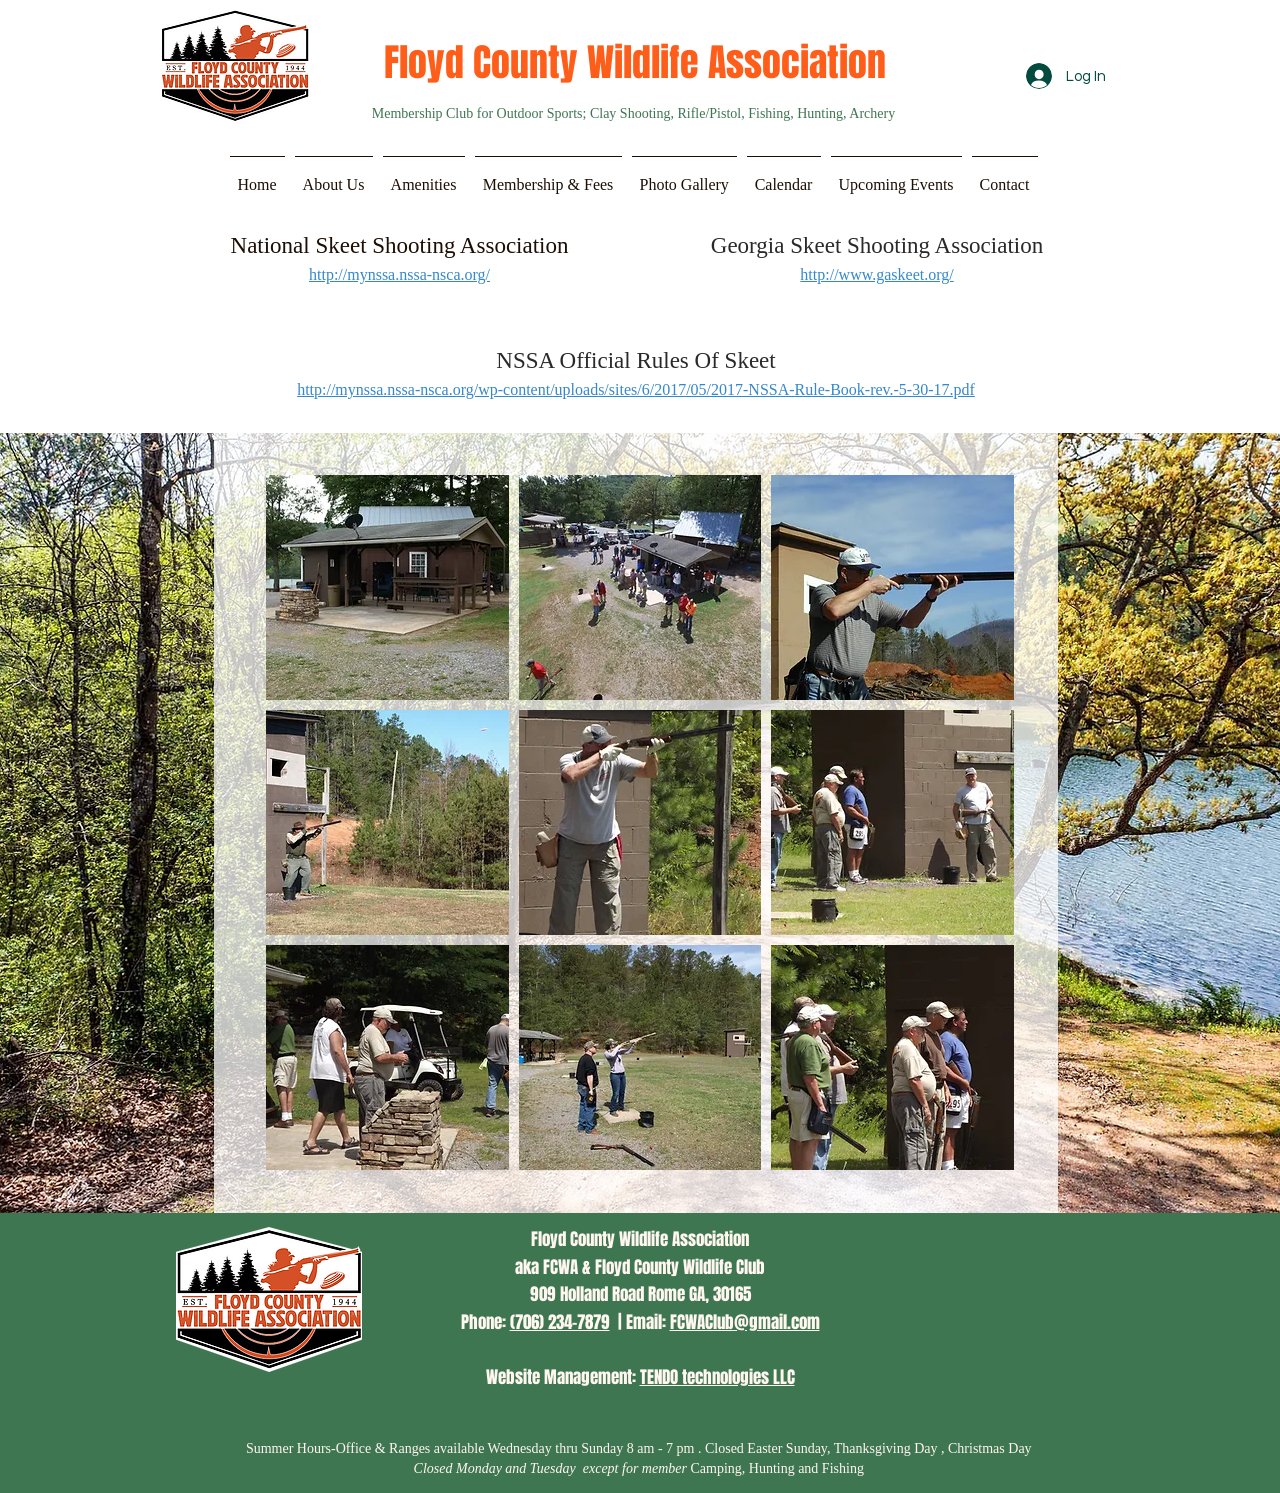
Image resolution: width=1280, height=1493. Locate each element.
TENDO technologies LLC (717, 1377)
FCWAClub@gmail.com (745, 1322)
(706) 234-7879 (560, 1322)
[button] (334, 176)
